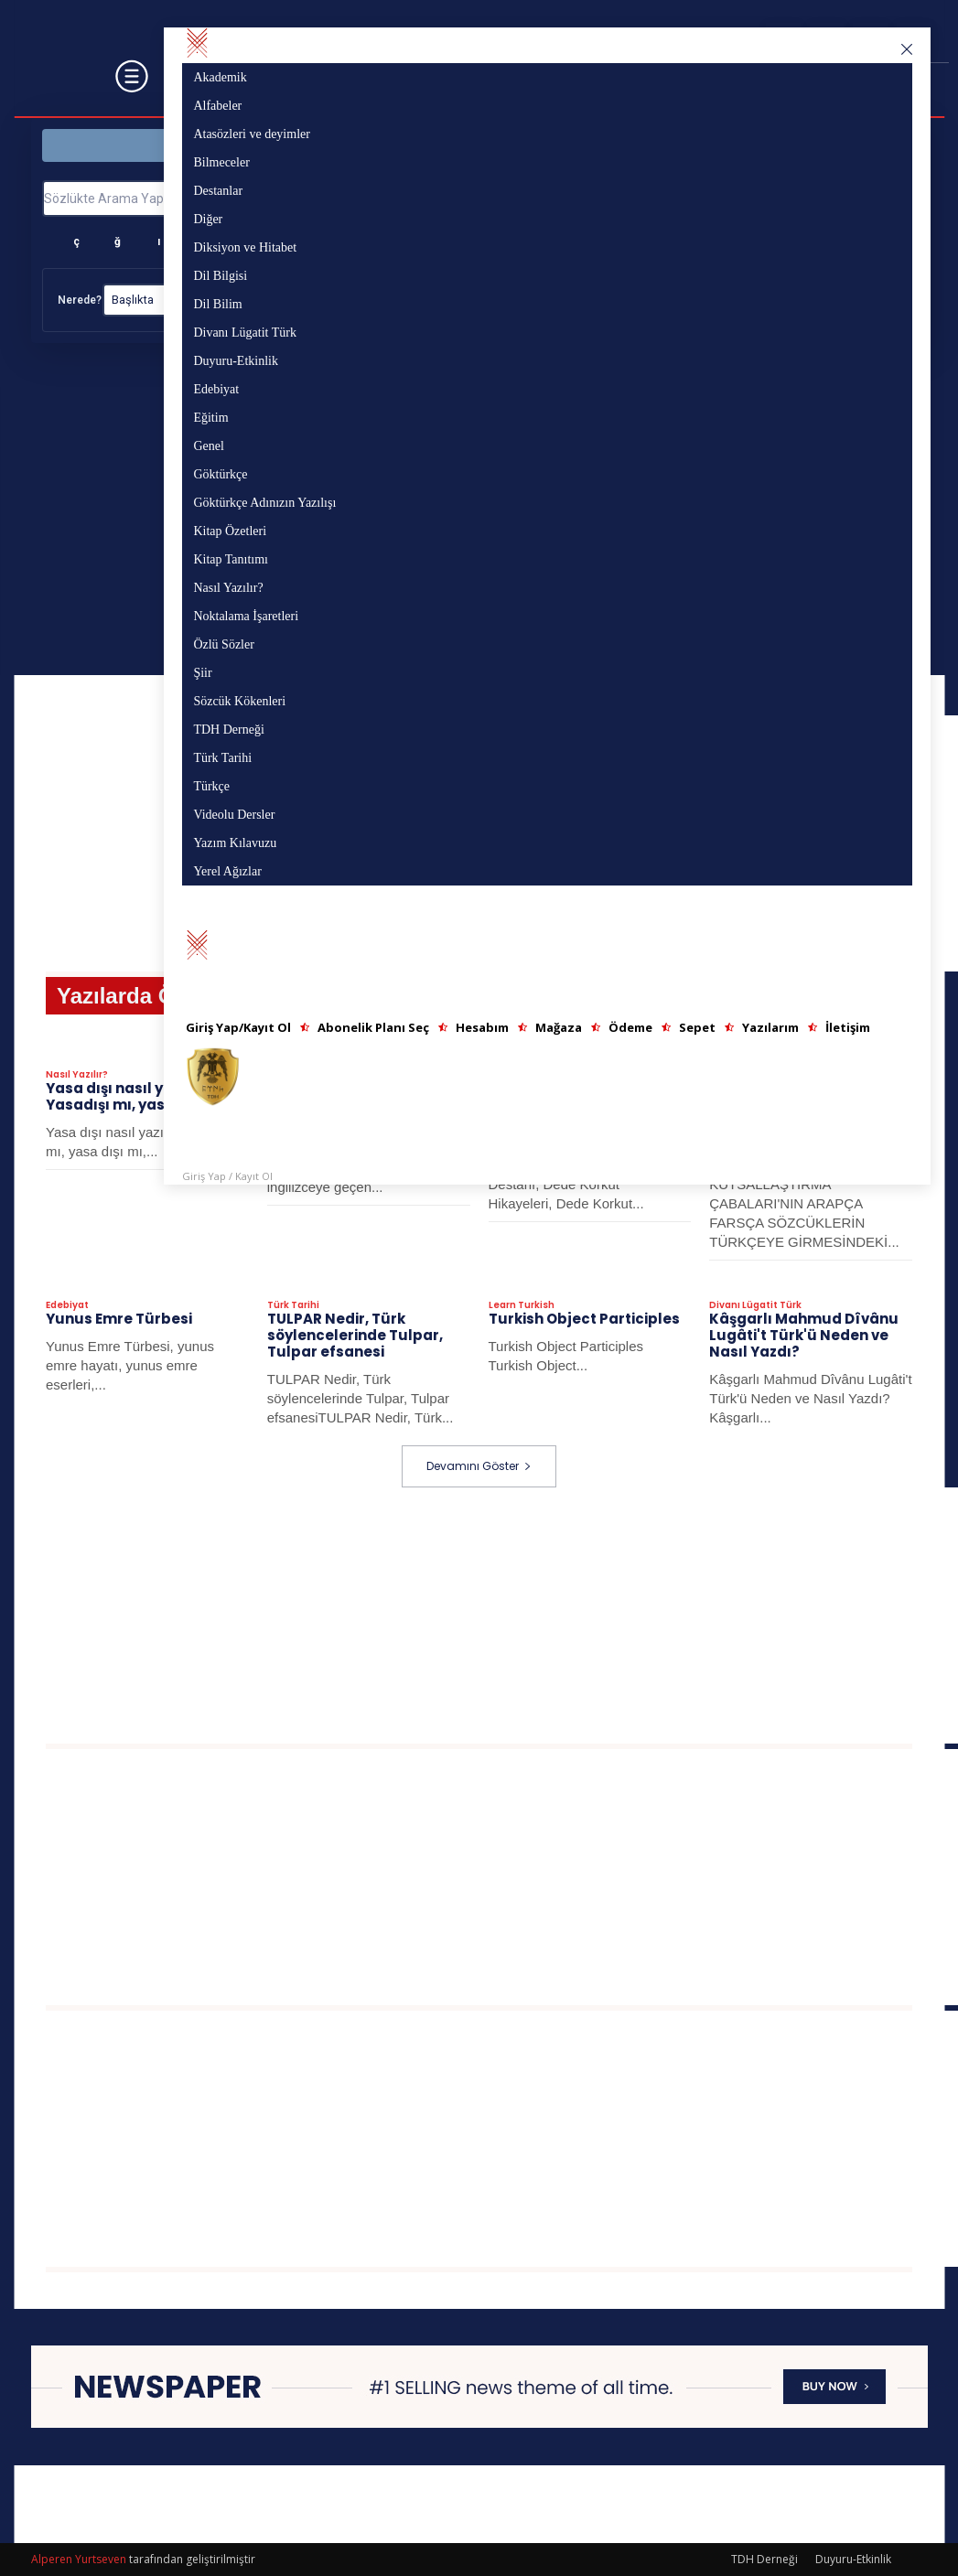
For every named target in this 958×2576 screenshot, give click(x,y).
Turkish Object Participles (584, 1318)
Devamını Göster (479, 1466)
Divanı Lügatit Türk (755, 1305)
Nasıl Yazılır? (77, 1074)
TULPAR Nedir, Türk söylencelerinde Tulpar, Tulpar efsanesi (355, 1335)
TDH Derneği (764, 2559)
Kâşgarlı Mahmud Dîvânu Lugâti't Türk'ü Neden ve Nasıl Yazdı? (804, 1335)
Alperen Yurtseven (78, 2559)
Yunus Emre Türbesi (119, 1318)
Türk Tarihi (293, 1305)
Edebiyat (67, 1305)
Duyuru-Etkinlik (853, 2559)
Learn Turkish (521, 1305)
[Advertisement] (502, 1615)
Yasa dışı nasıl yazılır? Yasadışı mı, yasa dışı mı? (140, 1096)
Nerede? (80, 300)
